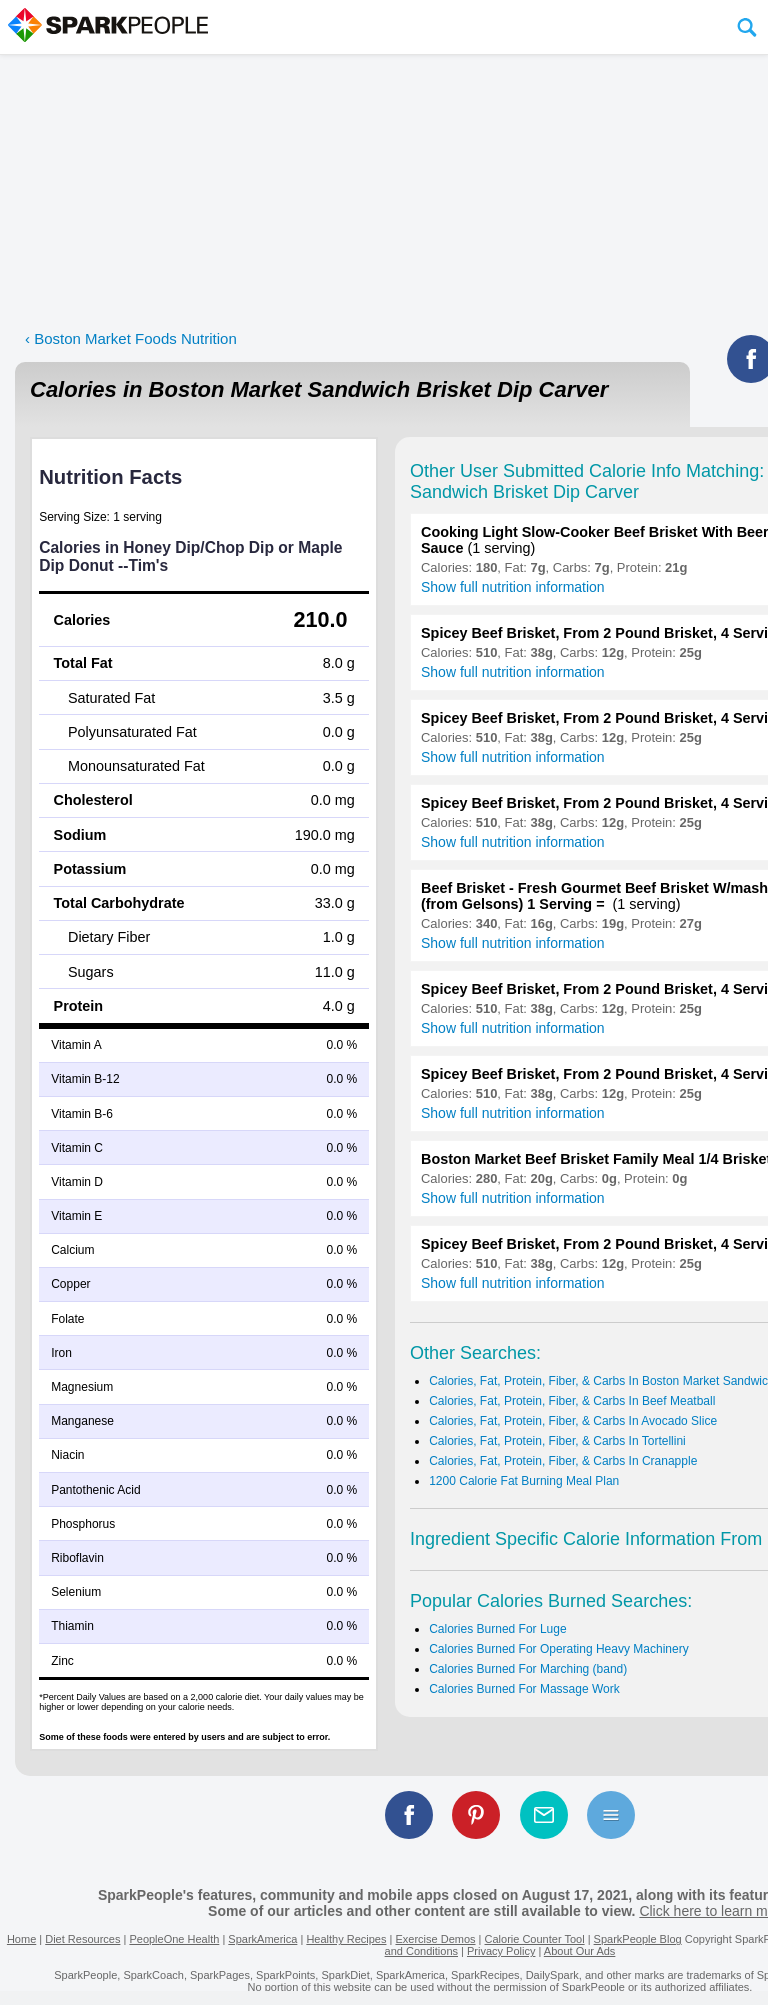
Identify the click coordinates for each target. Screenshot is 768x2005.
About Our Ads (580, 1951)
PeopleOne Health (174, 1939)
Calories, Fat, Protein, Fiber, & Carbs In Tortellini (557, 1441)
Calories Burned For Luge (497, 1629)
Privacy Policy (501, 1951)
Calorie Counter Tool (535, 1939)
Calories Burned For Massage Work (524, 1689)
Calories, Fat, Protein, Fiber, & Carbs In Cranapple (563, 1461)
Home (21, 1939)
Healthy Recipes (346, 1939)
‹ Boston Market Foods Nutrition (131, 338)
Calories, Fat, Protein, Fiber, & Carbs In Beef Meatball (572, 1401)
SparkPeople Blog (638, 1939)
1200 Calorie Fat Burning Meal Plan (524, 1481)
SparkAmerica (262, 1939)
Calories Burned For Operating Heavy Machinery (558, 1649)
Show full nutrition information (513, 587)
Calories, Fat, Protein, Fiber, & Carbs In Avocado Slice (573, 1421)
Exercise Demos (435, 1939)
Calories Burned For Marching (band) (528, 1669)
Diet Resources (82, 1939)
